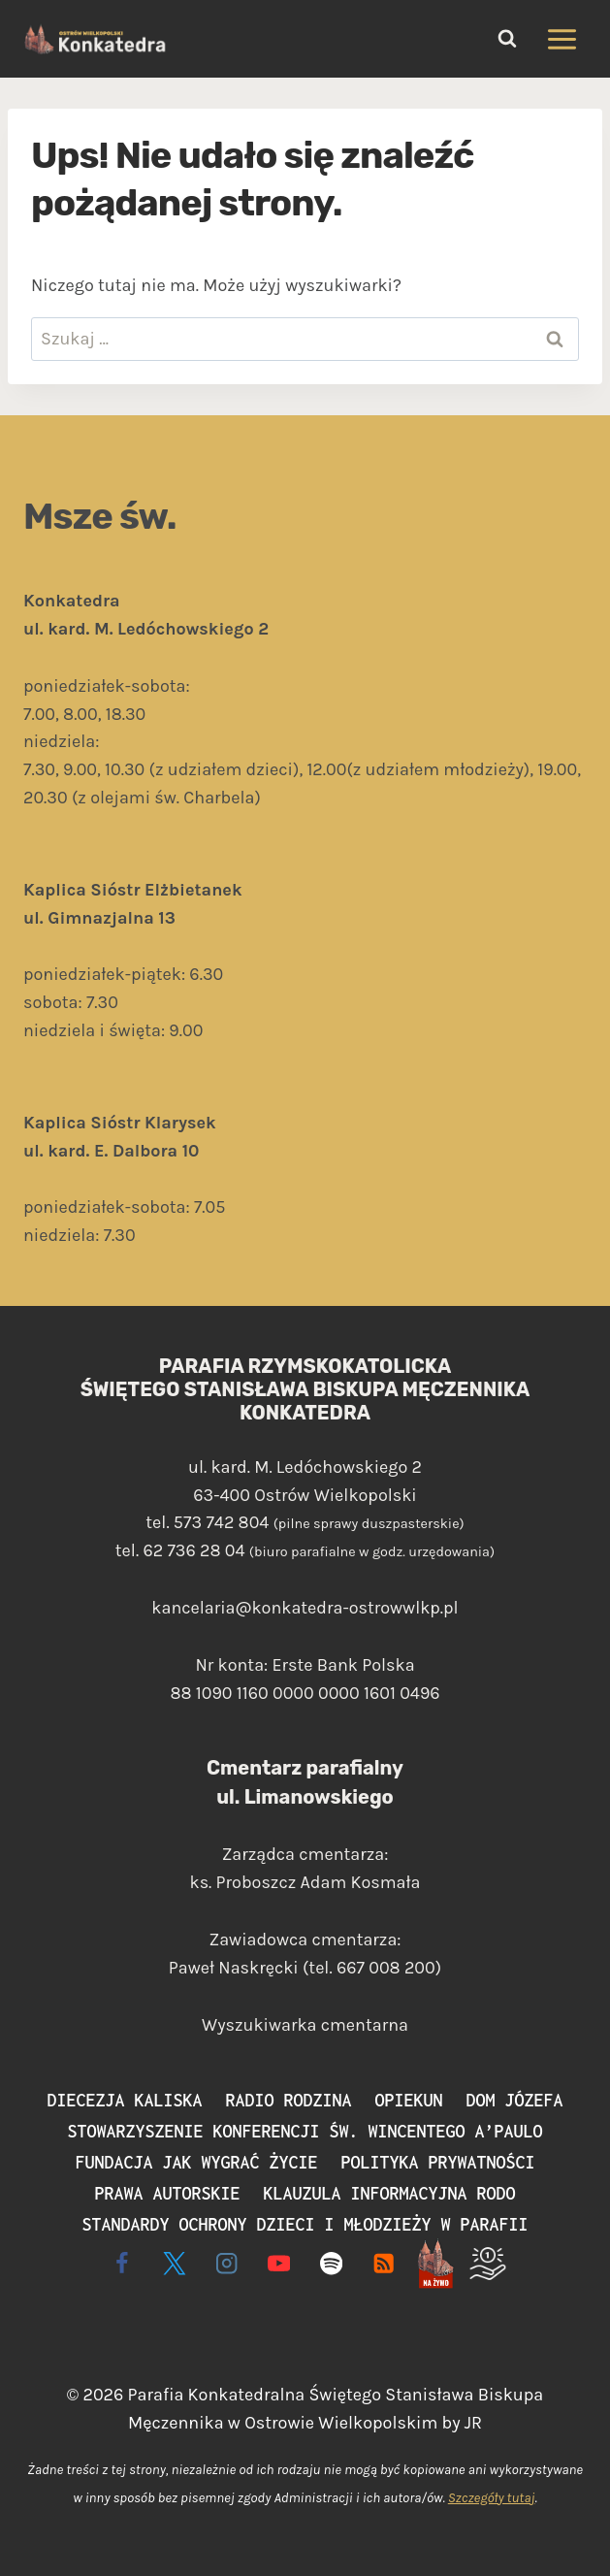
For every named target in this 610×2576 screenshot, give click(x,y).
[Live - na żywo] (436, 2263)
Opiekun (409, 2100)
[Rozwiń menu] (561, 38)
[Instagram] (226, 2263)
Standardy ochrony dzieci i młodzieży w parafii (305, 2224)
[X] (175, 2263)
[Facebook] (122, 2263)
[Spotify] (331, 2263)
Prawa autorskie (168, 2193)
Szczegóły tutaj (491, 2498)
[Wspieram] (487, 2263)
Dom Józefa (514, 2100)
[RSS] (383, 2263)
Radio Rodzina (289, 2100)
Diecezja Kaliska (125, 2100)
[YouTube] (279, 2263)
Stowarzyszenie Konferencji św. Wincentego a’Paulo (305, 2131)
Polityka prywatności (438, 2162)
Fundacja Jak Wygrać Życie (197, 2162)
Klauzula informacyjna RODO (390, 2193)
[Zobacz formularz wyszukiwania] (507, 38)
